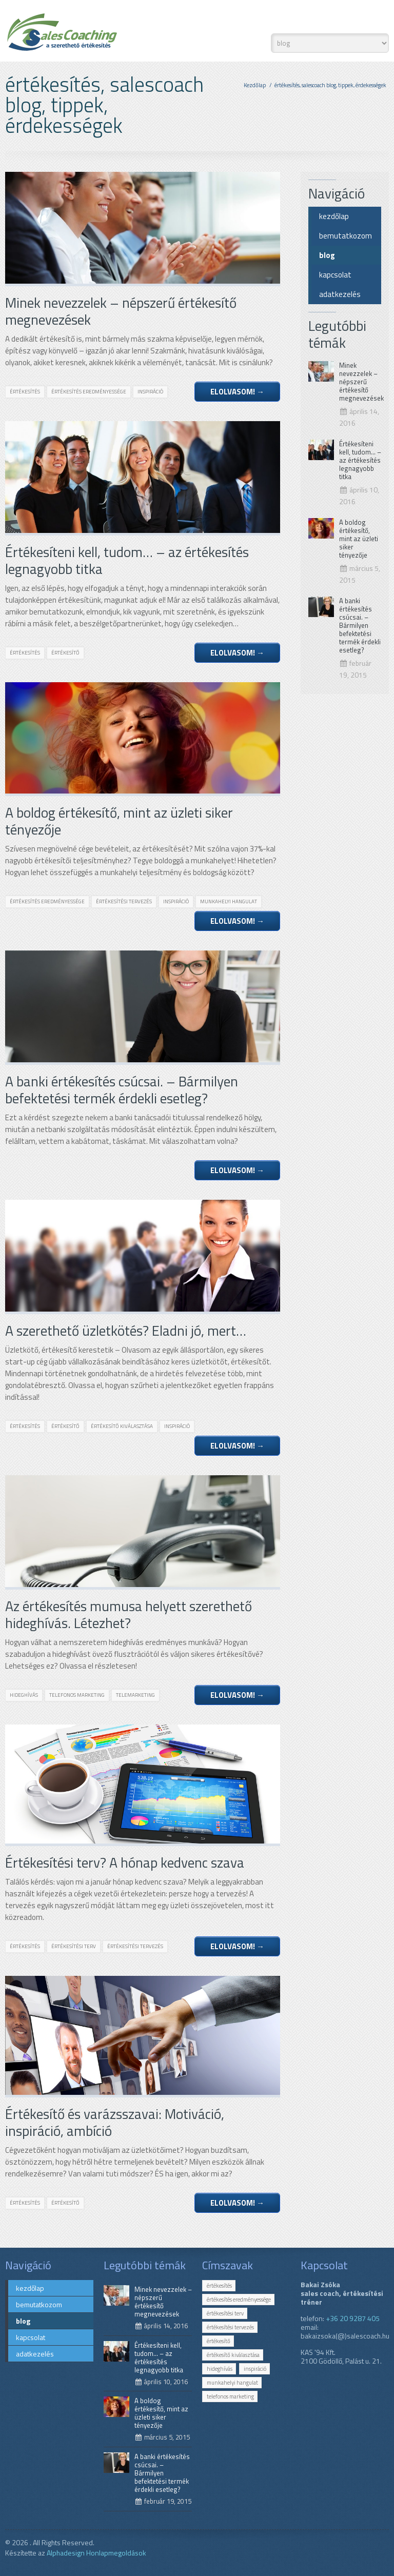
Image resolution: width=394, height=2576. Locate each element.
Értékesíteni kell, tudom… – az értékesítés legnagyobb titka (360, 460)
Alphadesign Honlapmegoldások (96, 2552)
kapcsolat (335, 275)
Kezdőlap (255, 85)
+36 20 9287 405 (353, 2318)
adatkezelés (340, 294)
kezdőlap (334, 216)
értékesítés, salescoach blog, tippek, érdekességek (330, 85)
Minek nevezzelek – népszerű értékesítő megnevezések (361, 381)
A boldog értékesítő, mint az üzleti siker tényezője (358, 538)
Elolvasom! (237, 392)
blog (327, 255)
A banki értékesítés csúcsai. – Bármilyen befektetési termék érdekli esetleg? (360, 625)
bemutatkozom (345, 236)
